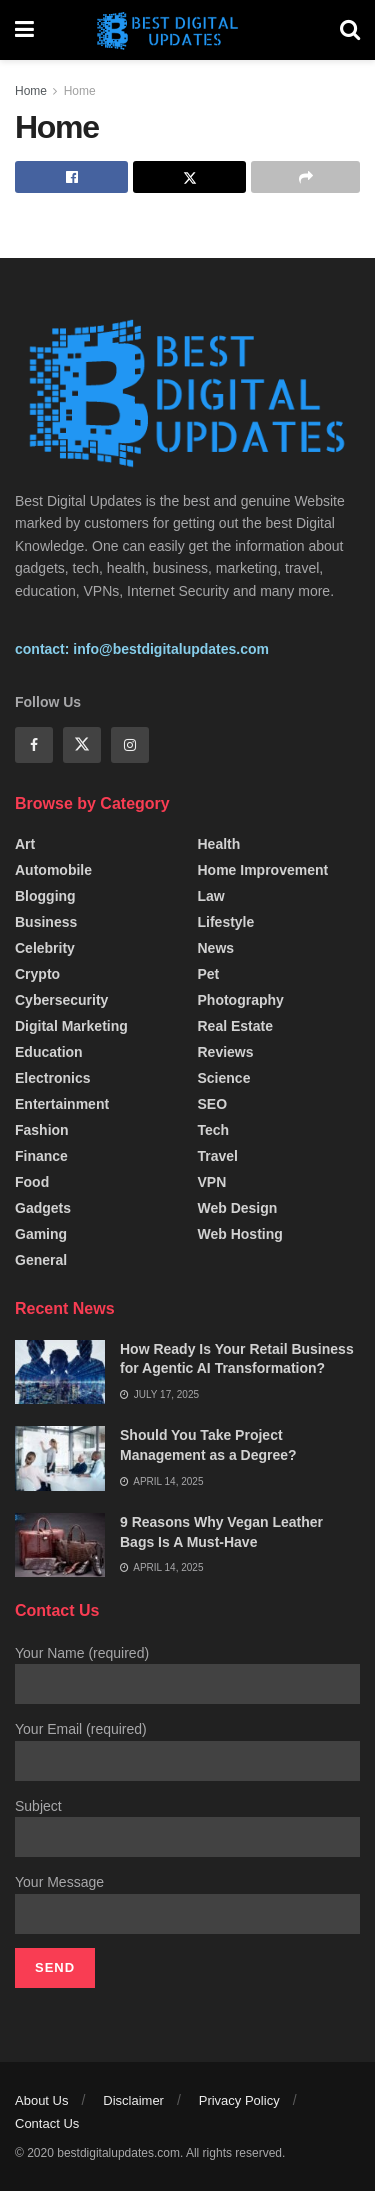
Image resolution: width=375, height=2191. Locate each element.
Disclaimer (133, 2100)
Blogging (45, 896)
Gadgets (43, 1208)
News (216, 948)
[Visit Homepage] (187, 30)
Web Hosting (240, 1234)
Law (211, 896)
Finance (41, 1156)
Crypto (37, 974)
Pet (209, 974)
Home (31, 91)
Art (25, 844)
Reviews (226, 1052)
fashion (42, 1130)
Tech (214, 1130)
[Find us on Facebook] (34, 745)
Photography (241, 1000)
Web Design (238, 1208)
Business (46, 922)
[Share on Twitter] (189, 177)
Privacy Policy (239, 2100)
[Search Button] (350, 30)
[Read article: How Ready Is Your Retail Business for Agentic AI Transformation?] (60, 1372)
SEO (213, 1104)
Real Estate (235, 1026)
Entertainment (62, 1104)
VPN (212, 1182)
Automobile (53, 870)
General (41, 1260)
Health (219, 844)
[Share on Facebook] (71, 177)
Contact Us (47, 2123)
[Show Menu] (24, 30)
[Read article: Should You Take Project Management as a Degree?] (60, 1458)
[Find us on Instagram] (130, 745)
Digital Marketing (71, 1026)
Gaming (41, 1234)
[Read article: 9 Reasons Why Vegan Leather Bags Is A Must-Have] (60, 1545)
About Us (41, 2100)
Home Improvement (263, 870)
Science (224, 1078)
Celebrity (45, 948)
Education (49, 1052)
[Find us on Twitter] (82, 745)
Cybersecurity (61, 1000)
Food (32, 1182)
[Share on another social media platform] (305, 177)
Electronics (52, 1078)
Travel (218, 1156)
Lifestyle (226, 922)
